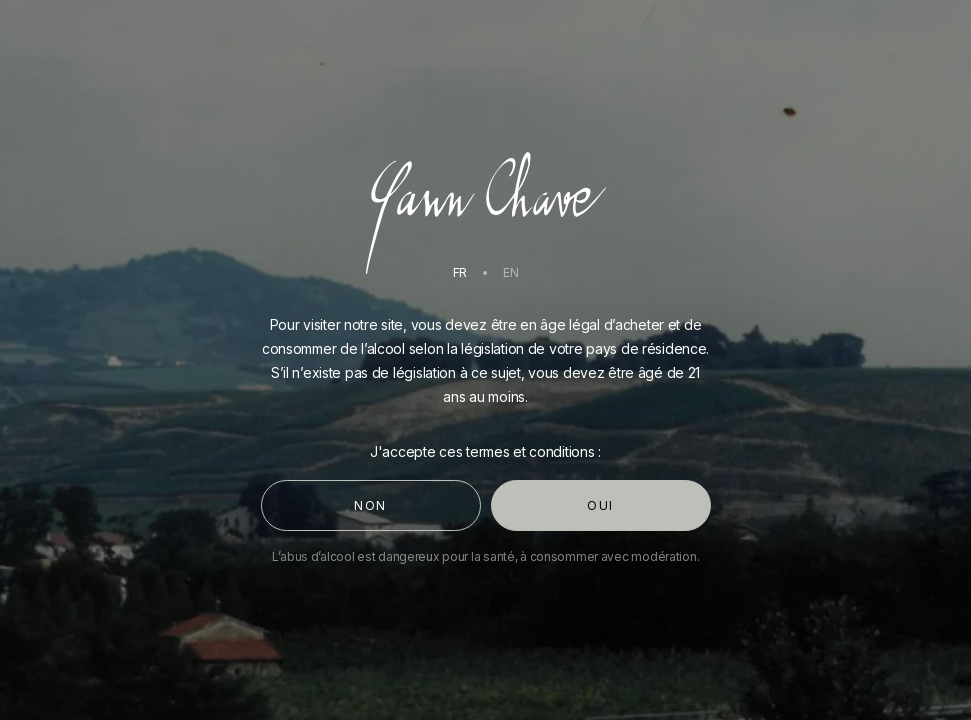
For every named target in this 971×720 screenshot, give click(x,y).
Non (370, 505)
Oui (600, 505)
